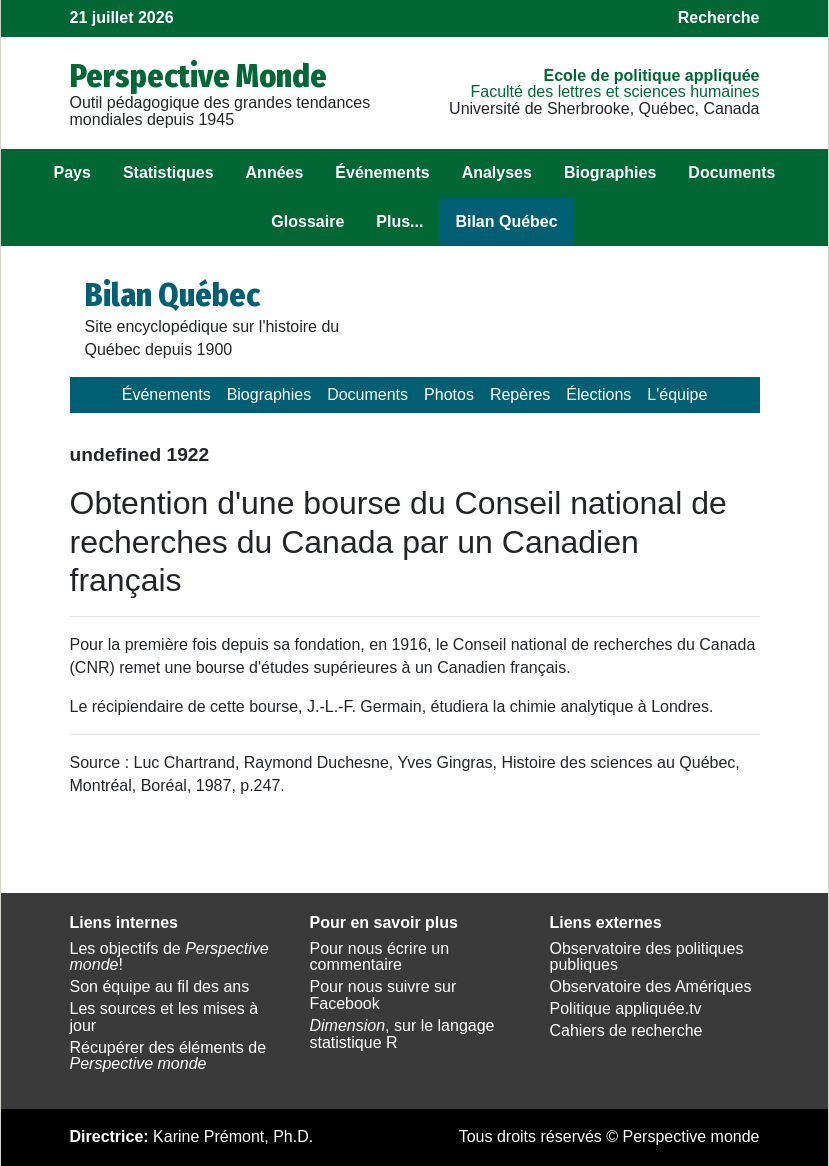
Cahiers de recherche (626, 1030)
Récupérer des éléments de (168, 1056)
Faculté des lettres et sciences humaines (614, 91)
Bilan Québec (506, 221)
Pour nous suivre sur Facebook (383, 995)
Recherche (719, 17)
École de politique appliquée (651, 75)
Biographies (610, 172)
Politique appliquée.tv (626, 1008)
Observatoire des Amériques (651, 986)
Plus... (399, 221)
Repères (520, 394)
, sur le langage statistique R (402, 1034)
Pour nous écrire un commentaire (380, 957)
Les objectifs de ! (169, 957)
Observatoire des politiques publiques (647, 957)
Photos (449, 394)
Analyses (497, 172)
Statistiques (168, 172)
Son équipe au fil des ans (160, 986)
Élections (598, 394)
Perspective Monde (198, 76)
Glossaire (307, 221)
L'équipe (677, 394)
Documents (731, 172)
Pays (72, 172)
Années (275, 172)
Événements (382, 172)
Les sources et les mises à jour (164, 1017)
